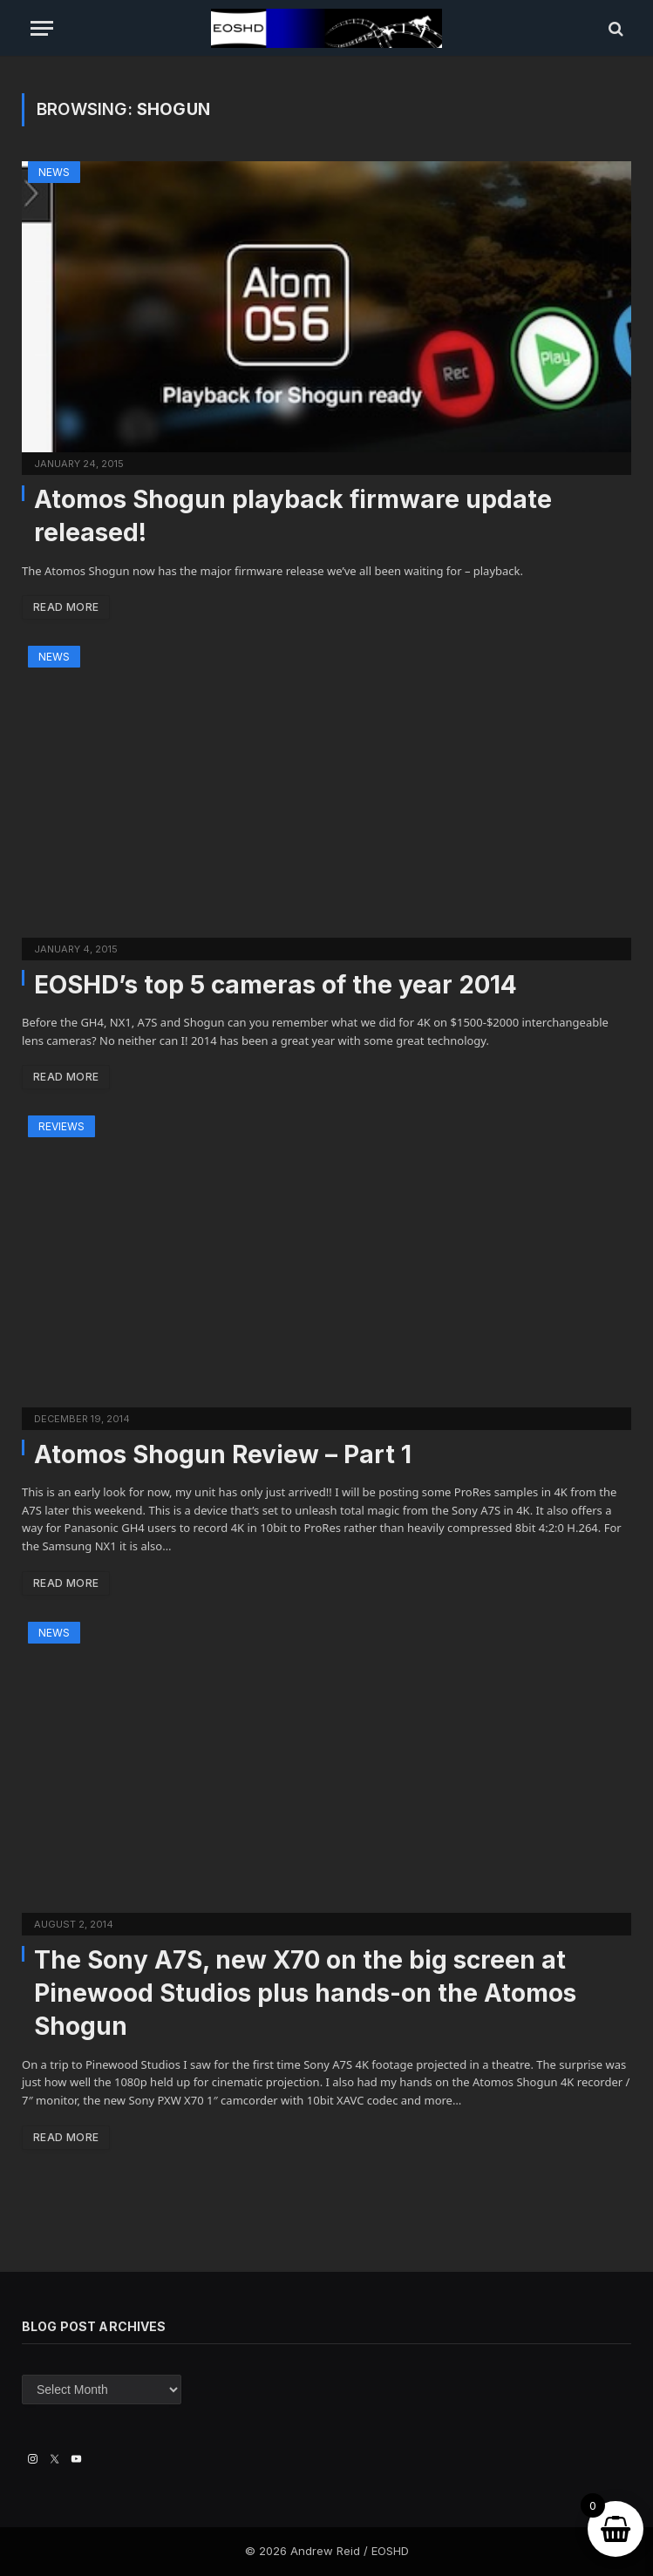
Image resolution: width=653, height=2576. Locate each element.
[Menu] (42, 28)
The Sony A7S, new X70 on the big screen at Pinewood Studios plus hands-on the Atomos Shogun (305, 1993)
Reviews (61, 1126)
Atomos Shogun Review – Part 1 (223, 1454)
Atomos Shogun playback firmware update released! (293, 516)
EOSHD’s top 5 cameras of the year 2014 (275, 985)
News (54, 172)
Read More (66, 606)
